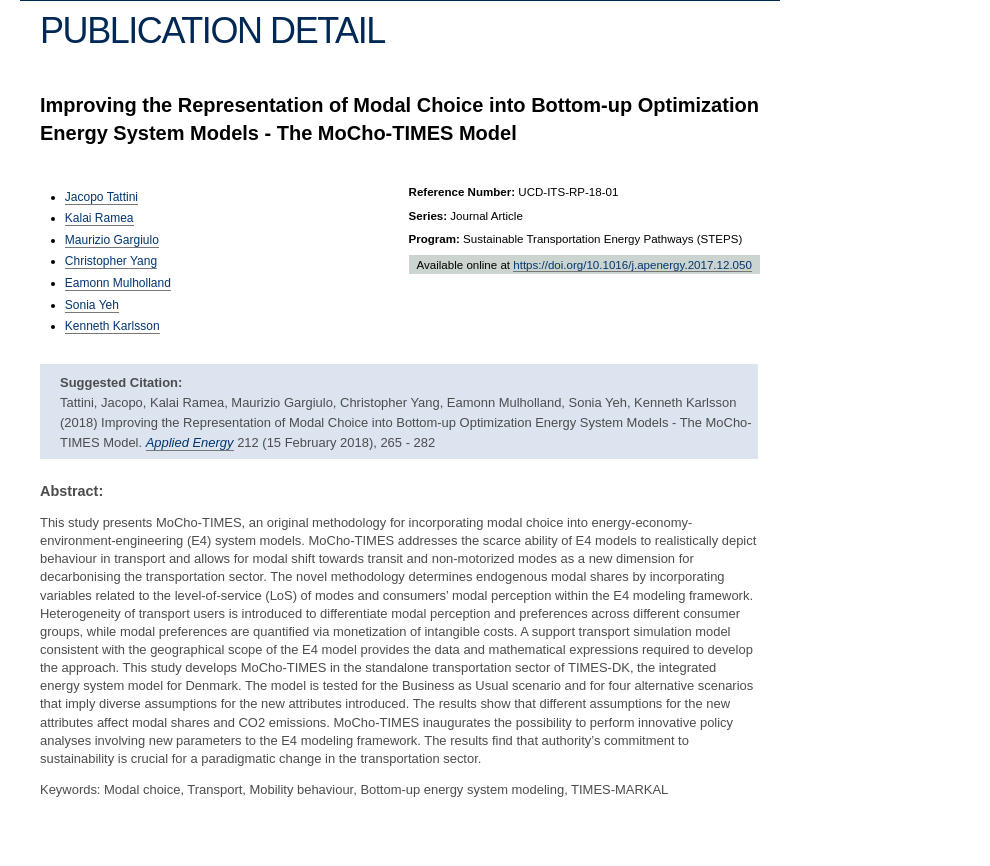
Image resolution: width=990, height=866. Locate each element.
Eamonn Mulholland (118, 283)
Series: (428, 216)
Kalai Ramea (99, 218)
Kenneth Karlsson (112, 326)
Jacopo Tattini (101, 197)
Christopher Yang (111, 261)
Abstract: (71, 491)
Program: (434, 239)
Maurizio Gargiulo (112, 240)
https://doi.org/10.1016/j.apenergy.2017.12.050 (632, 265)
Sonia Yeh (92, 305)
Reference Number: (462, 192)
